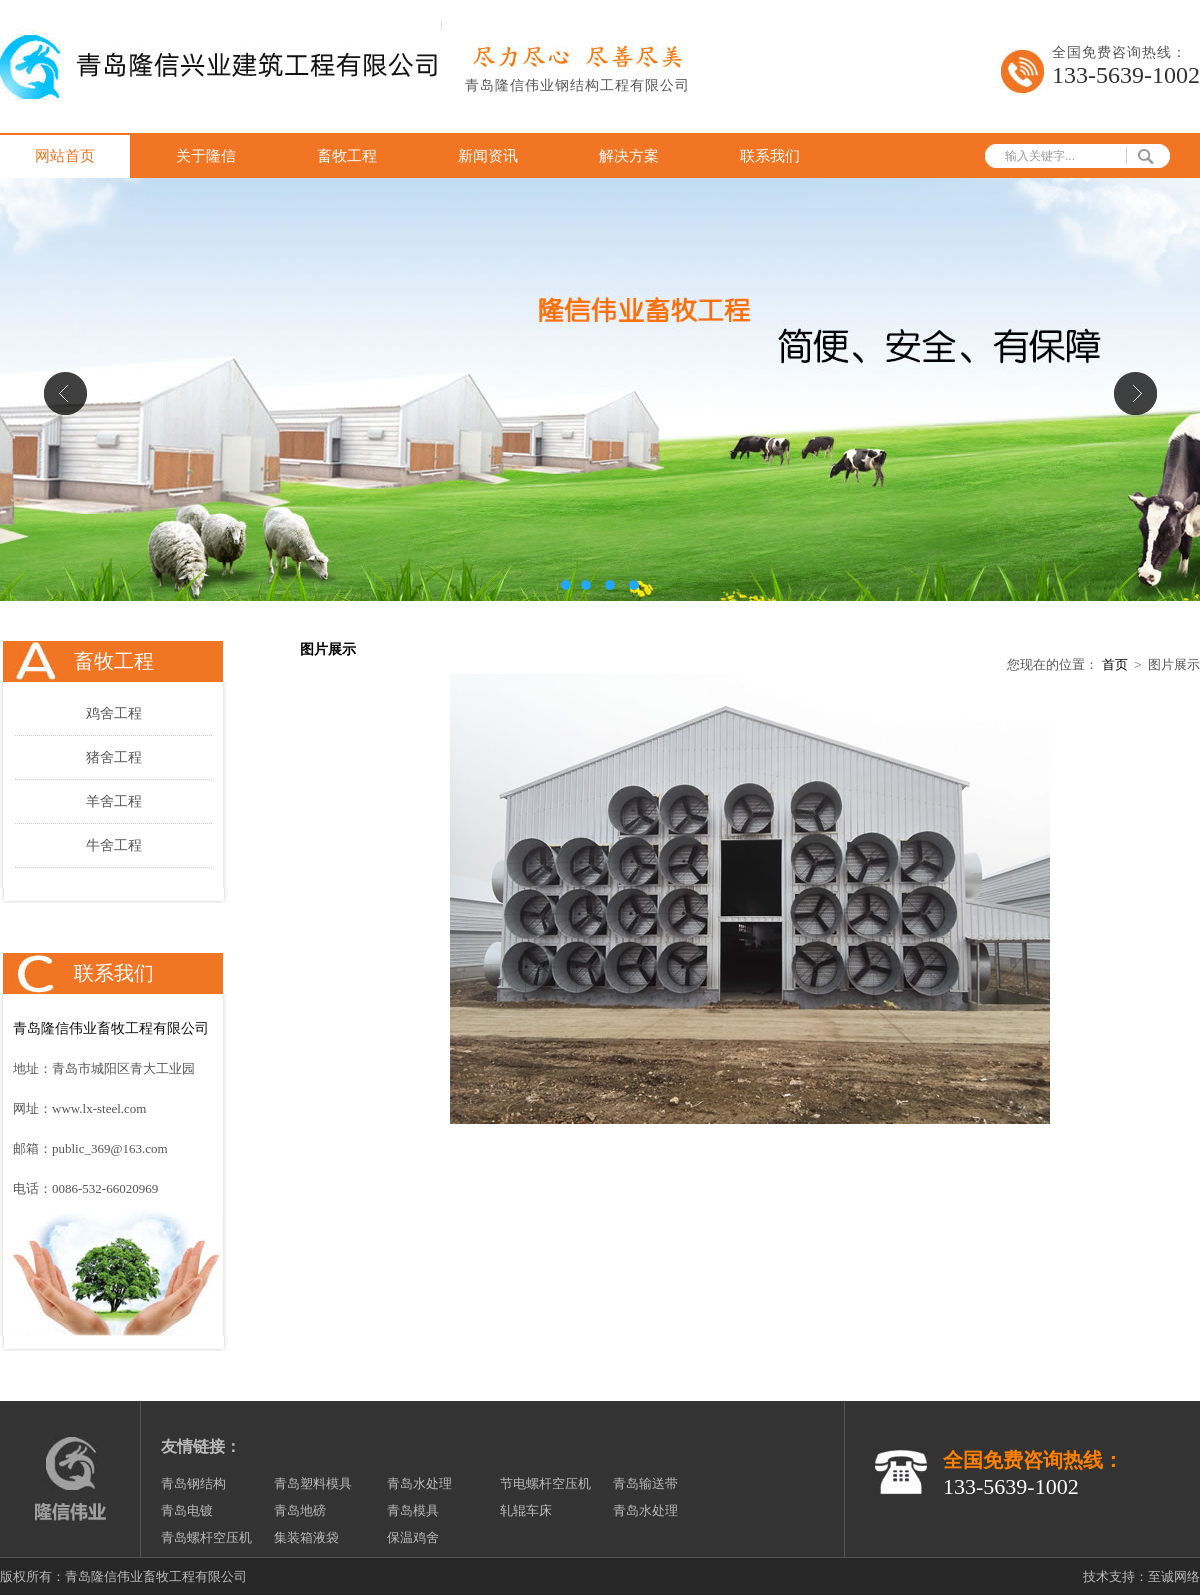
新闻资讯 (488, 156)
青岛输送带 (645, 1483)
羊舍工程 (114, 801)
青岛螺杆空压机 (206, 1537)
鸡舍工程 (114, 713)
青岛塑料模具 (313, 1483)
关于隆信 (206, 156)
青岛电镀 (187, 1510)
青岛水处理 (419, 1483)
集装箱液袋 (306, 1537)
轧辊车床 (526, 1510)
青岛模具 (413, 1510)
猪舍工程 (114, 757)
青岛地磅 (300, 1510)
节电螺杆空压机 (545, 1483)
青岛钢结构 (193, 1483)
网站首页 (65, 156)
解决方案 (629, 156)
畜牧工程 (347, 156)
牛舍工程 (114, 845)
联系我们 (770, 156)
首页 (1115, 664)
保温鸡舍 (413, 1537)
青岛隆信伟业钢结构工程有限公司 (577, 85)
